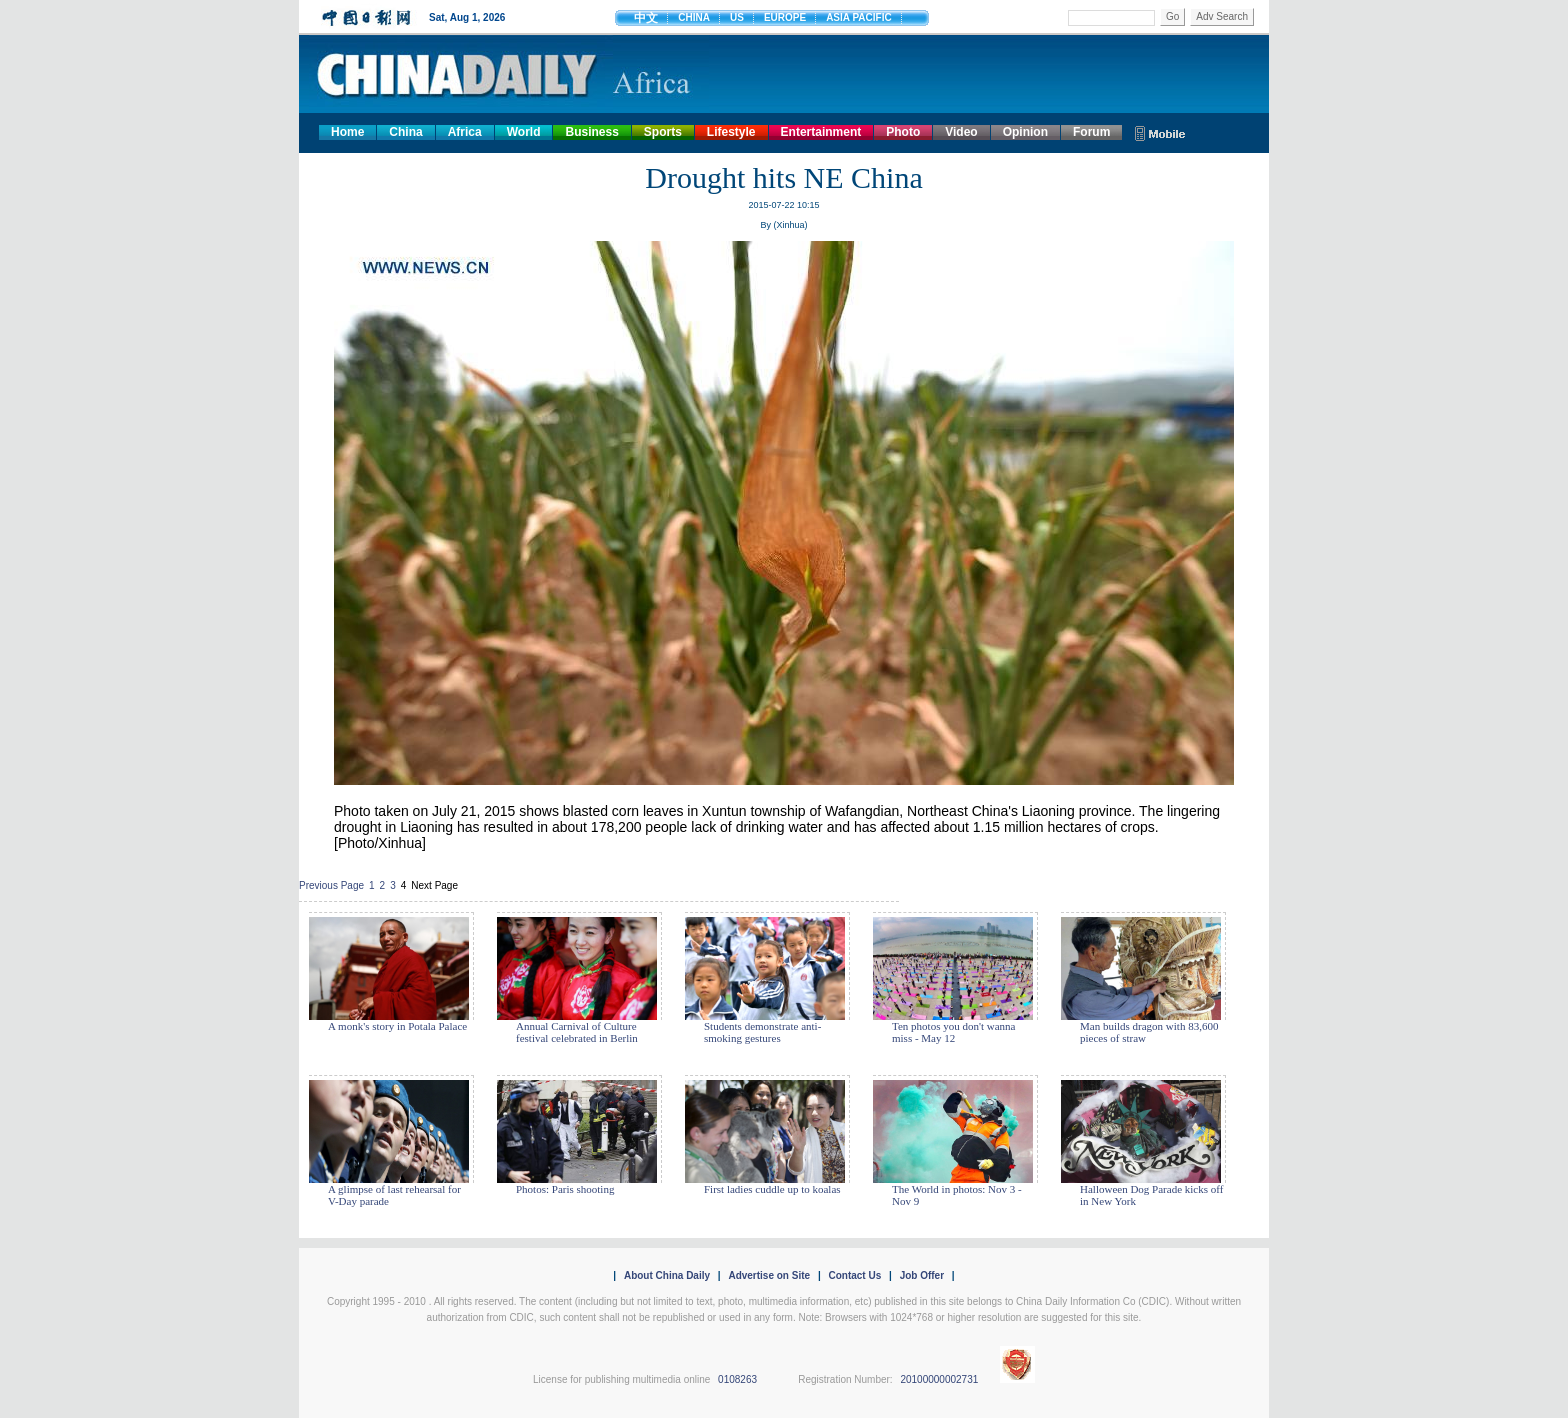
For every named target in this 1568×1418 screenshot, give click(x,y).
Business (591, 132)
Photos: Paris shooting (565, 1189)
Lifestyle (731, 132)
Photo (903, 132)
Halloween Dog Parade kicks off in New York (1151, 1195)
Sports (663, 132)
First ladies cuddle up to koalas (772, 1189)
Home (347, 132)
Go (1172, 16)
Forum (1091, 132)
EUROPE (785, 17)
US (737, 17)
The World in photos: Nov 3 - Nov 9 (957, 1195)
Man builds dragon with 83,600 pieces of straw (1149, 1032)
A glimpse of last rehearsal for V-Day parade (394, 1195)
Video (961, 132)
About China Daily (667, 1275)
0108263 (737, 1379)
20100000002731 (939, 1379)
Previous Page (331, 885)
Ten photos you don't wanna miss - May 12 (953, 1032)
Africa (465, 132)
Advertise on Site (769, 1275)
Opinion (1025, 132)
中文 (646, 18)
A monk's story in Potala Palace (397, 1026)
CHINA (694, 17)
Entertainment (821, 132)
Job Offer (922, 1275)
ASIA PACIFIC (859, 17)
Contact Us (854, 1275)
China (405, 132)
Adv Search (1222, 16)
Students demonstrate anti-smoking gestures (762, 1032)
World (524, 132)
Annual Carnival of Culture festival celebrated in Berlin (577, 1032)
